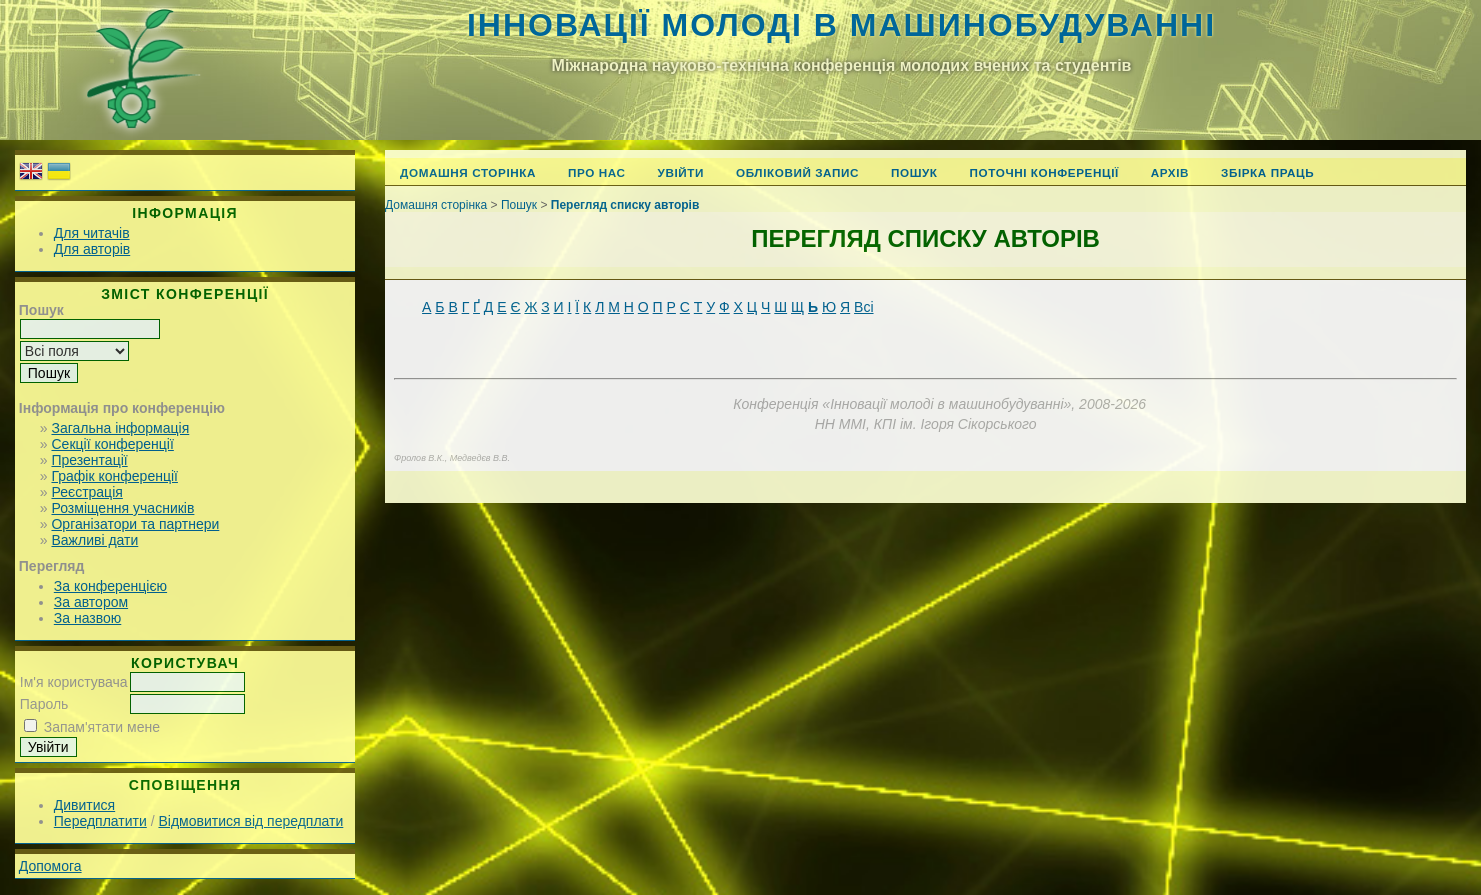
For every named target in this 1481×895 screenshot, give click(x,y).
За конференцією (110, 586)
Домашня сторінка (468, 172)
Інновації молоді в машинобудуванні (841, 25)
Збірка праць (1267, 172)
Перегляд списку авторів (625, 205)
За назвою (87, 618)
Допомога (50, 866)
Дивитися (84, 805)
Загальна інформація (120, 428)
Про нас (597, 172)
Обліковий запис (797, 172)
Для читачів (92, 233)
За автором (91, 602)
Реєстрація (86, 492)
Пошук (914, 172)
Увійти (681, 172)
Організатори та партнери (135, 524)
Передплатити (100, 821)
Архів (1170, 172)
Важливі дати (94, 540)
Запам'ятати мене (102, 727)
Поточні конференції (1044, 172)
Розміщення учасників (122, 508)
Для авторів (92, 249)
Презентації (89, 460)
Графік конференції (114, 476)
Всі (863, 307)
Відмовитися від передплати (250, 821)
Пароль (44, 704)
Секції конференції (112, 444)
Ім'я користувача (74, 682)
